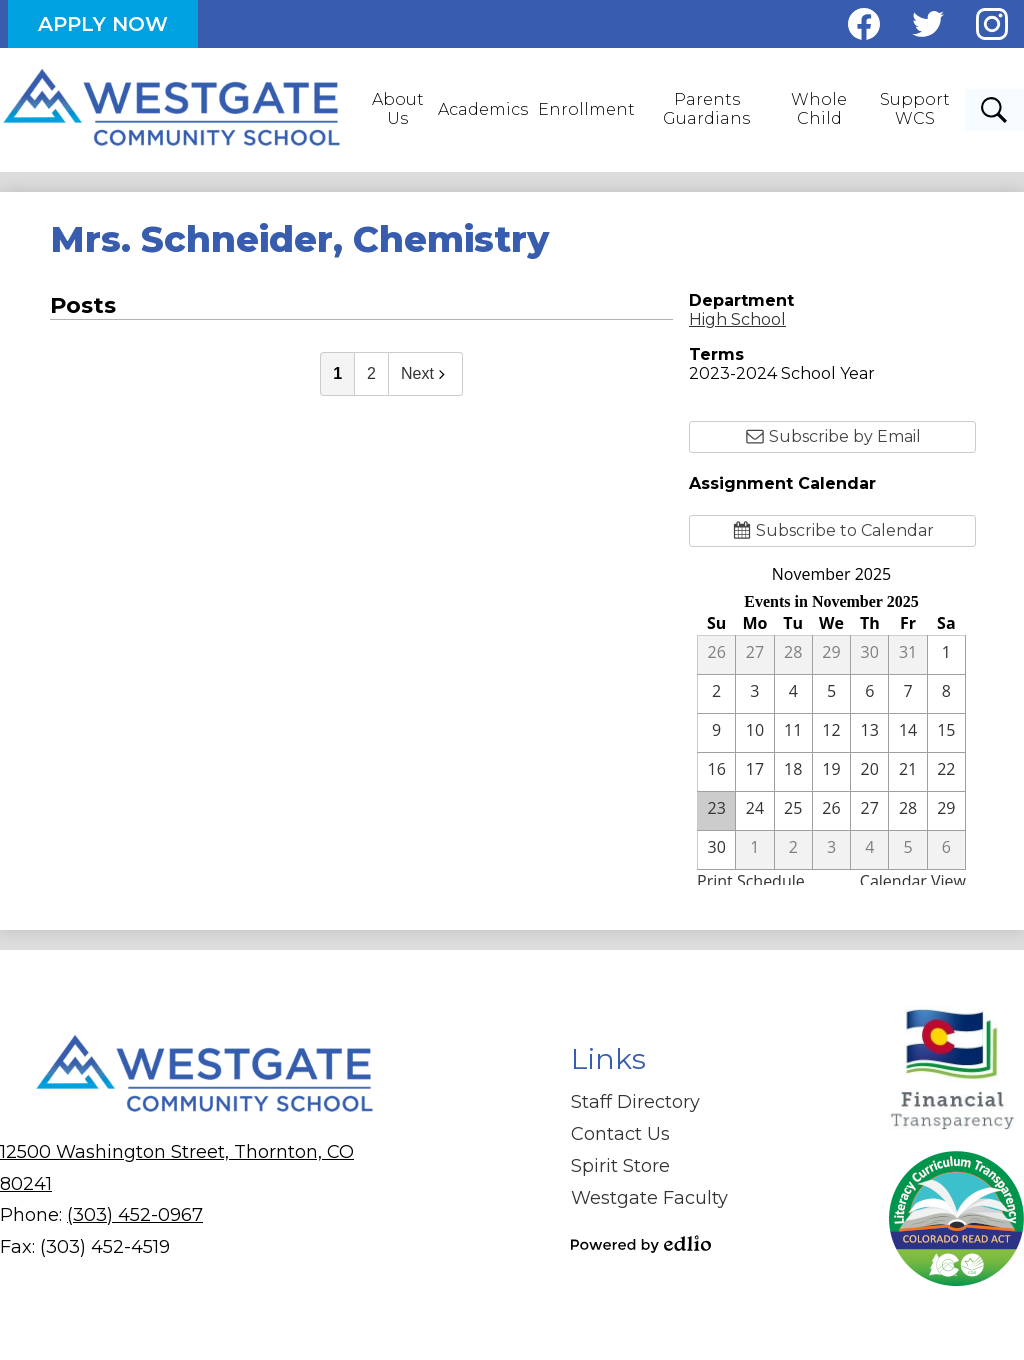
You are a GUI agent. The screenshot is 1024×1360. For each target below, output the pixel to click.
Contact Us (620, 1134)
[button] (399, 110)
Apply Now (103, 24)
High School (737, 319)
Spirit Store (620, 1166)
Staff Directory (635, 1102)
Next (425, 373)
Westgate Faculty (649, 1198)
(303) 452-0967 (135, 1215)
